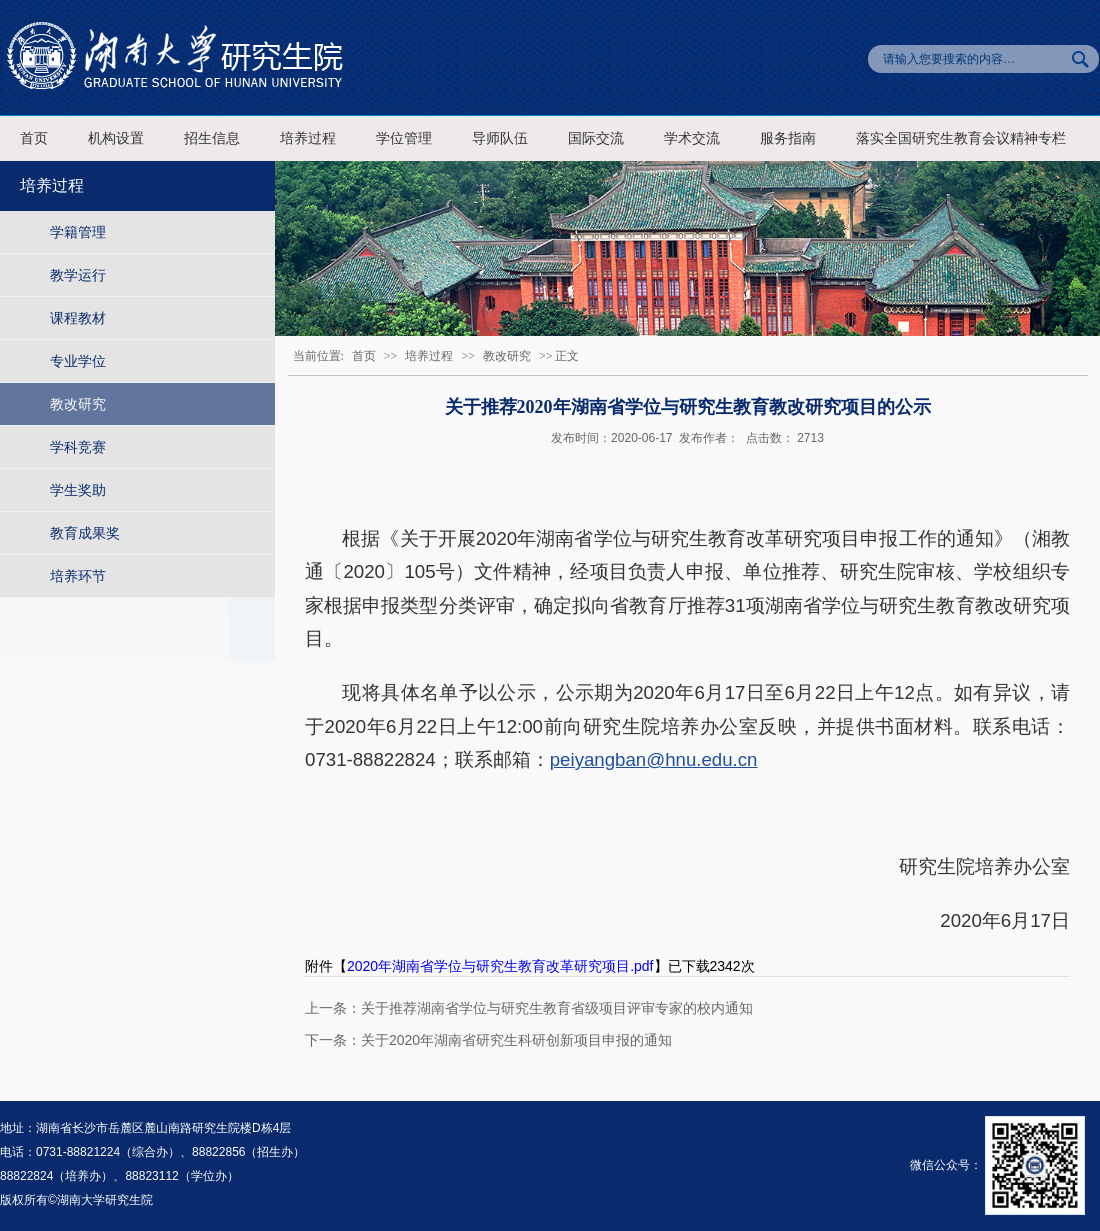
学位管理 (404, 138)
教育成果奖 (85, 533)
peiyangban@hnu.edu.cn (654, 759)
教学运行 (78, 275)
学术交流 (692, 138)
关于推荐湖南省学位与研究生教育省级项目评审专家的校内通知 (557, 1008)
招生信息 (212, 138)
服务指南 (788, 138)
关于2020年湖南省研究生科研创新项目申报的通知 (516, 1040)
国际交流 (596, 138)
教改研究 (78, 404)
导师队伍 (500, 138)
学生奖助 (78, 490)
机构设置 (116, 138)
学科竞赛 (78, 447)
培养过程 (308, 138)
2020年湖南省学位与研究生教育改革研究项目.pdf (500, 966)
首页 (34, 138)
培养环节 (78, 576)
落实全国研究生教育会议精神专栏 (961, 138)
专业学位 (78, 361)
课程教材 (78, 318)
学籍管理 (78, 232)
